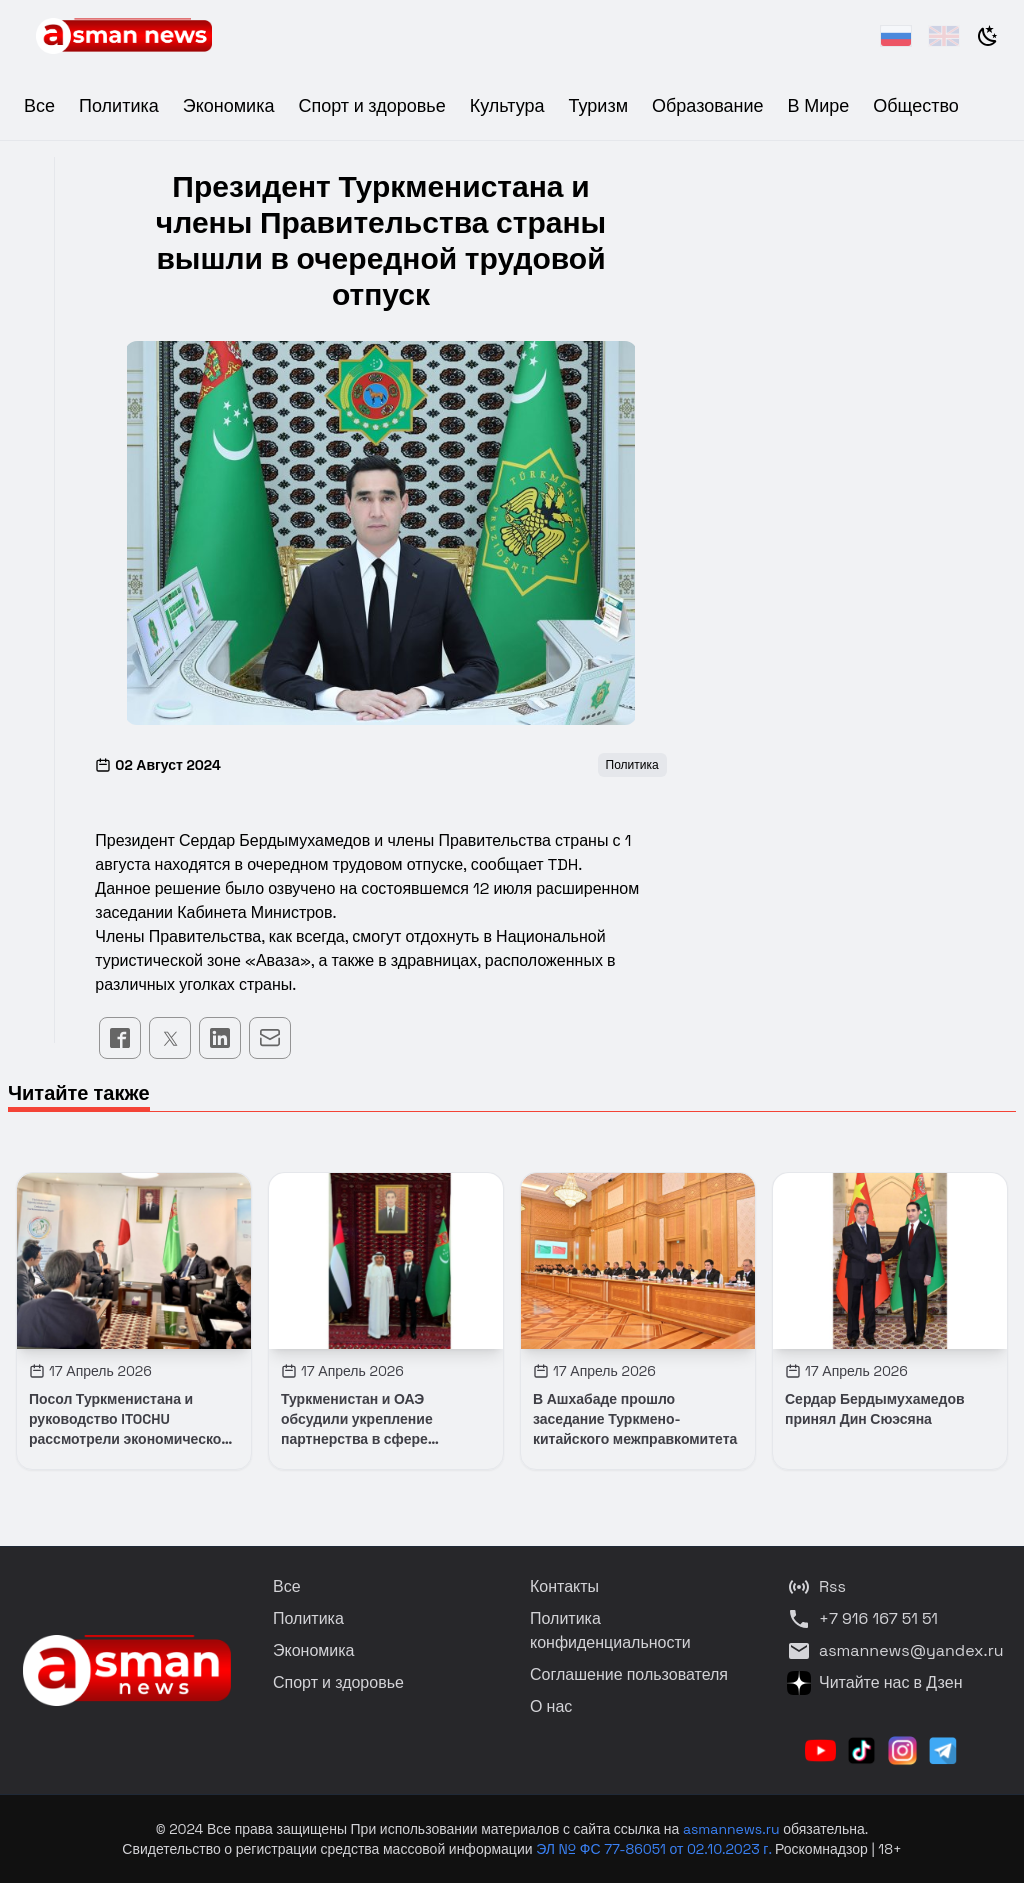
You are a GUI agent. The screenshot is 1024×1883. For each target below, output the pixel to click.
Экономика (229, 105)
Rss (816, 1587)
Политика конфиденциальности (610, 1630)
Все (39, 105)
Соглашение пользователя (629, 1674)
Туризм (598, 105)
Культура (507, 105)
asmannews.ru (731, 1829)
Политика (119, 105)
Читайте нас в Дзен (874, 1683)
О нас (551, 1706)
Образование (708, 105)
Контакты (564, 1586)
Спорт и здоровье (371, 105)
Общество (916, 105)
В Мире (819, 105)
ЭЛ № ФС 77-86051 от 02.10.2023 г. (655, 1849)
